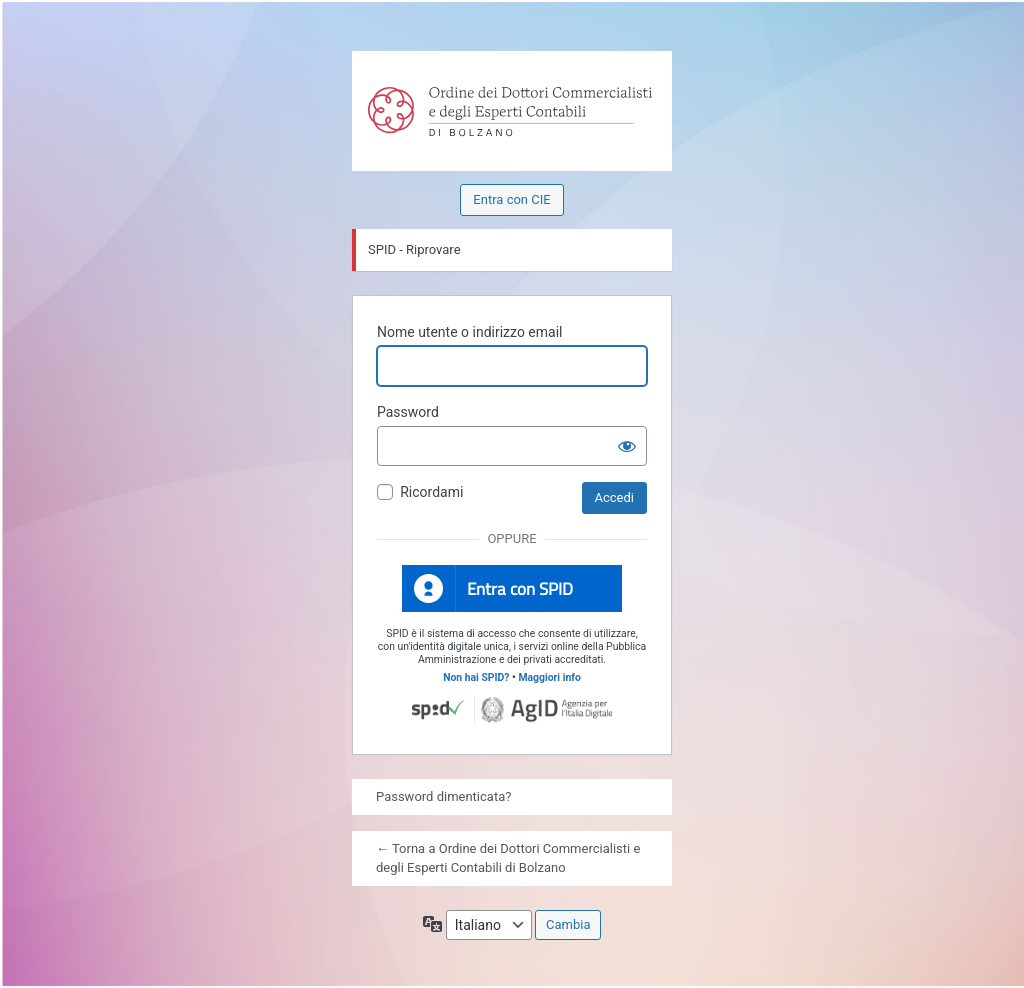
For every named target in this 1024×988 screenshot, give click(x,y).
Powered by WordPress (394, 93)
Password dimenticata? (443, 796)
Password (408, 412)
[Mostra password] (627, 446)
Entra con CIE (511, 199)
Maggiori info (549, 677)
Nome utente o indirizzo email (469, 332)
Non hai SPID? (476, 677)
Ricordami (431, 492)
